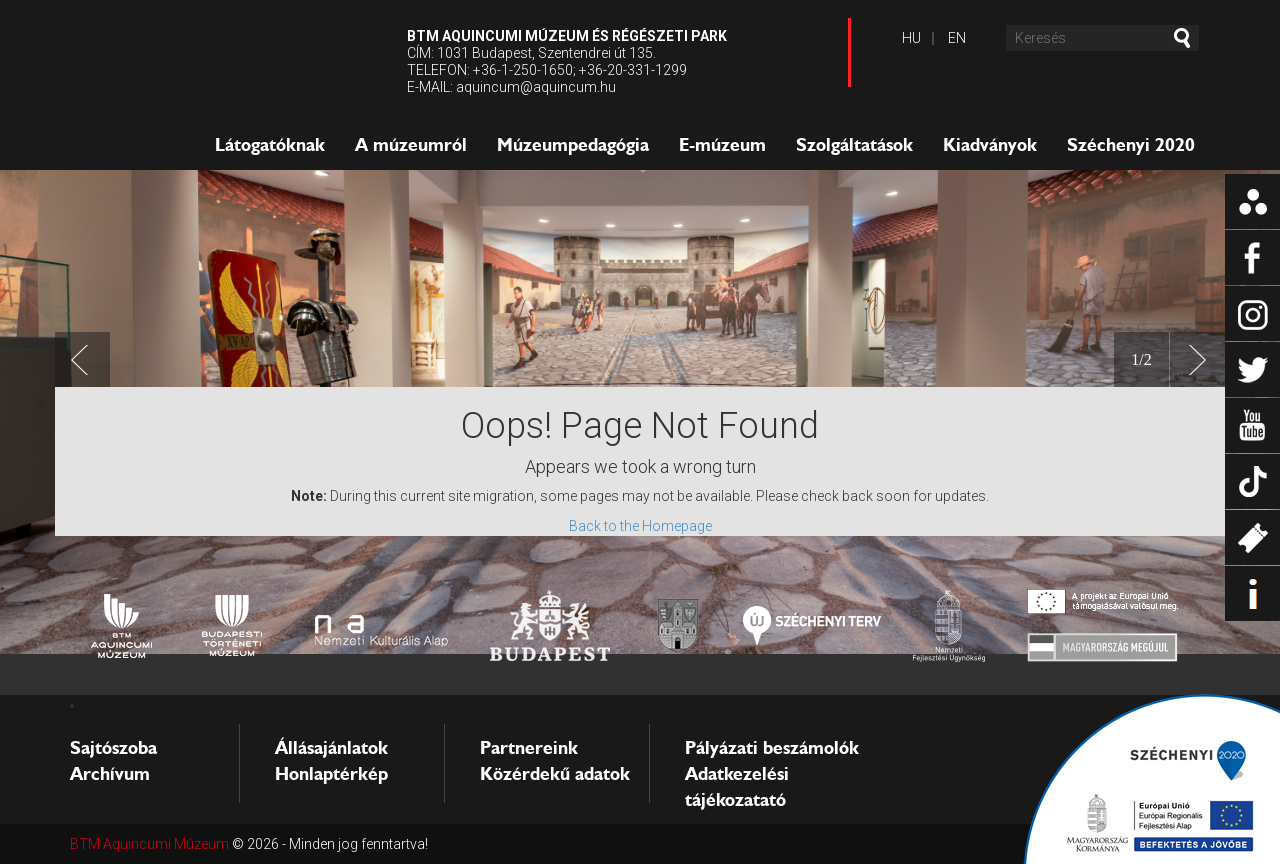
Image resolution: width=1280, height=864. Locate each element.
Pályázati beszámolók (772, 748)
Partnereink (529, 748)
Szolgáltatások (854, 145)
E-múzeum (722, 145)
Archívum (110, 774)
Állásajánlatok (331, 748)
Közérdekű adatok (555, 774)
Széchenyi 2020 (1131, 145)
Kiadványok (990, 145)
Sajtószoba (113, 748)
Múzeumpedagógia (573, 145)
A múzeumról (411, 145)
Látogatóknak (270, 145)
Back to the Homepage (640, 526)
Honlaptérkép (331, 774)
